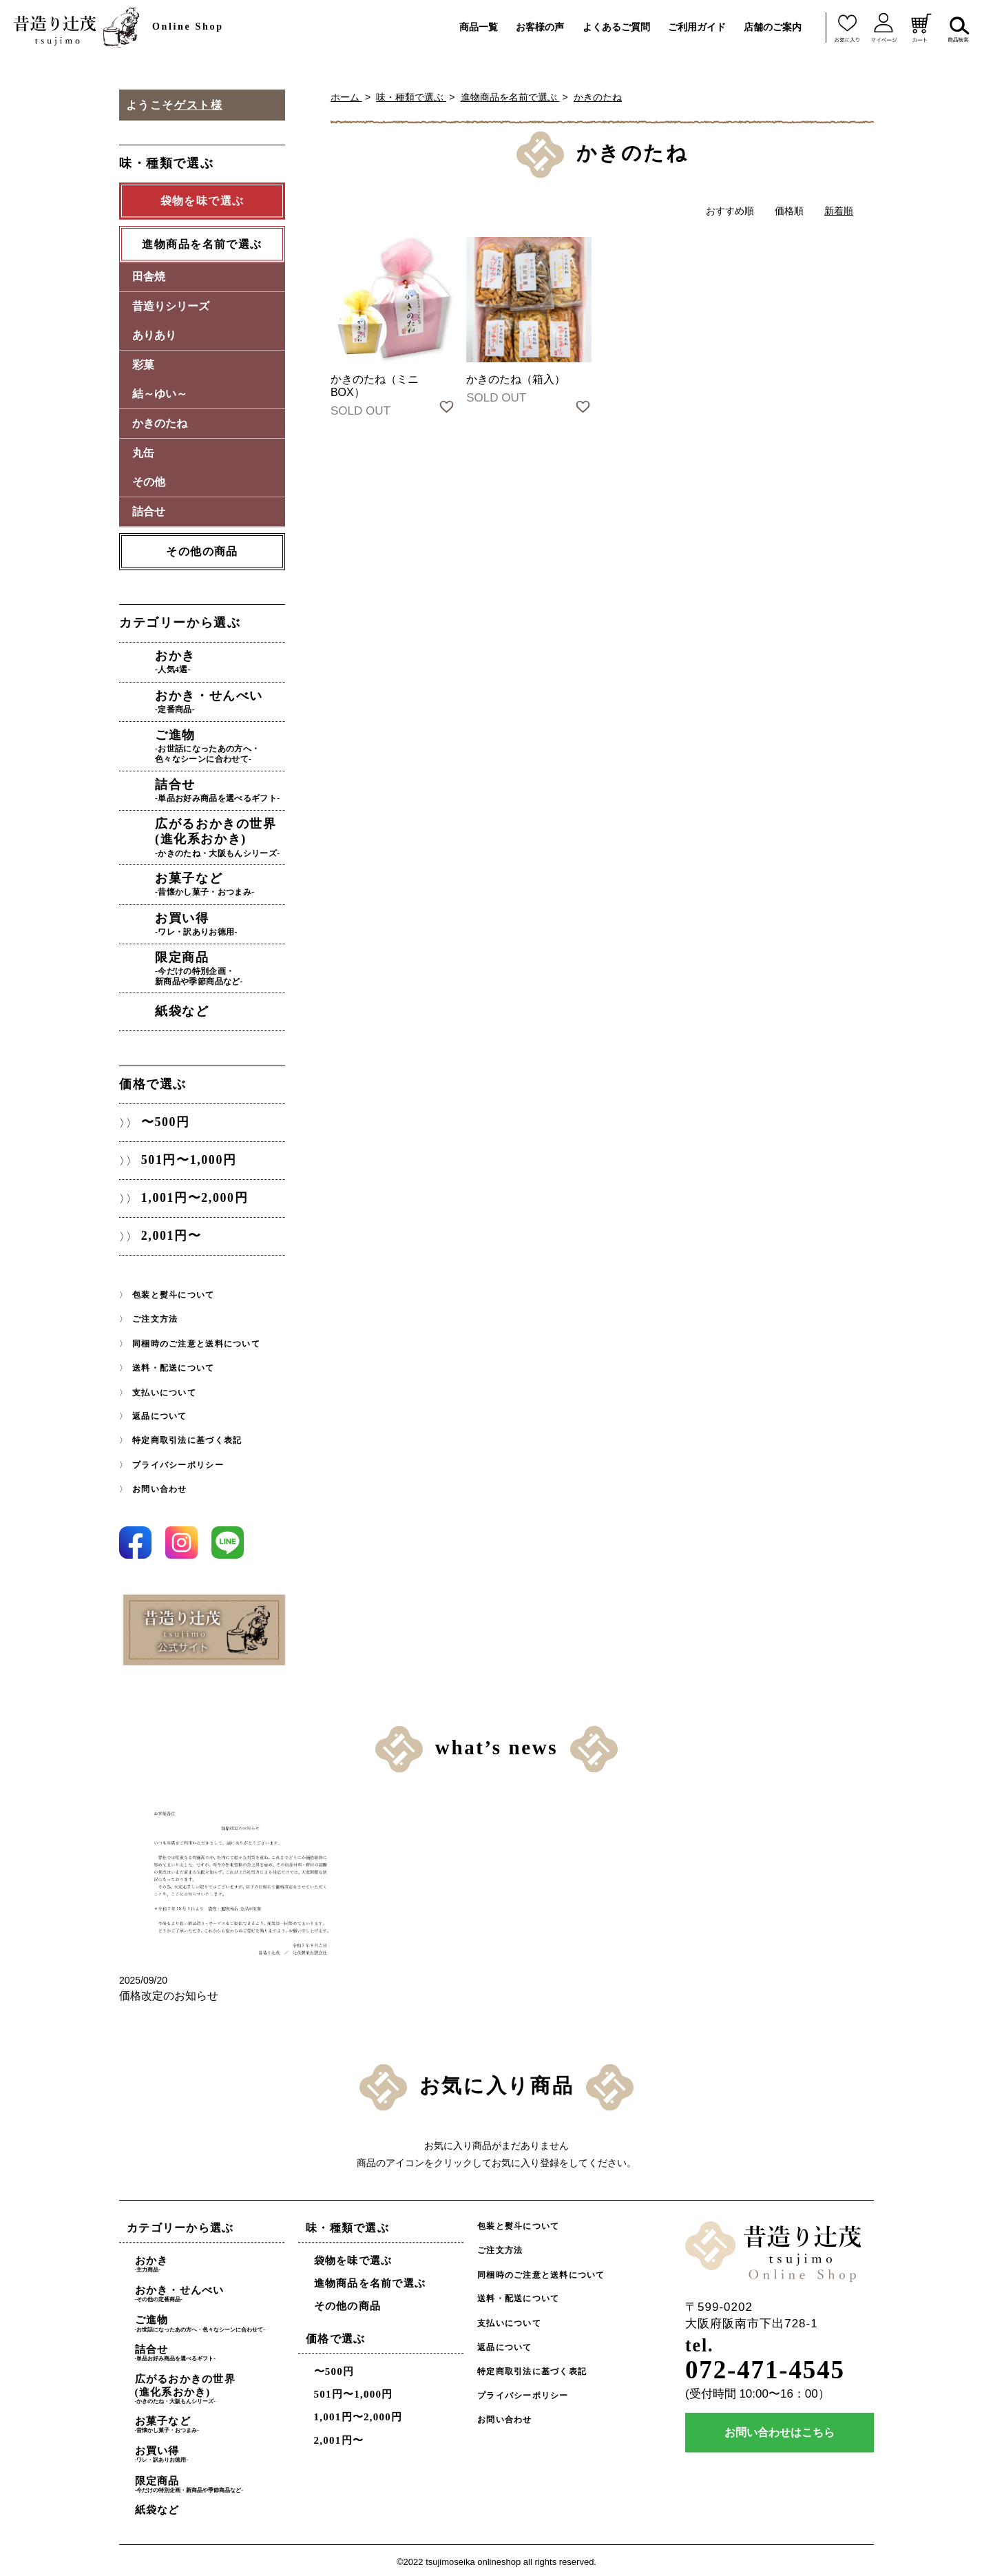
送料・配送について (173, 1365)
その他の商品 (202, 551)
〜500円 (164, 1120)
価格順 (789, 210)
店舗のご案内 (773, 26)
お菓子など (220, 883)
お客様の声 (540, 26)
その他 (148, 482)
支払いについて (164, 1389)
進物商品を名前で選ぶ (510, 97)
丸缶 (143, 453)
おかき (220, 662)
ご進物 (220, 745)
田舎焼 (148, 276)
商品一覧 (478, 26)
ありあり (154, 336)
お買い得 (220, 922)
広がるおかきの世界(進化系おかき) (220, 836)
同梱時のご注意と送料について (196, 1341)
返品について (159, 1413)
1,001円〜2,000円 (194, 1196)
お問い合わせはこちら (779, 2430)
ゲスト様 (198, 105)
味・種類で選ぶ (411, 97)
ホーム (346, 97)
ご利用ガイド (697, 26)
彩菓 (143, 365)
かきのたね (598, 97)
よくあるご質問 (616, 26)
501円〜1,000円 (188, 1158)
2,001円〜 (170, 1233)
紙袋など (183, 1009)
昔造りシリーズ (170, 306)
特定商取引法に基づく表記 (187, 1437)
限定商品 (220, 966)
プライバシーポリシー (178, 1461)
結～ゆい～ (159, 394)
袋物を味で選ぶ (353, 2257)
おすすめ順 (730, 210)
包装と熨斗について (173, 1292)
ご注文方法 (155, 1317)
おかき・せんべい (220, 701)
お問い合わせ (159, 1485)
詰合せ (148, 511)
